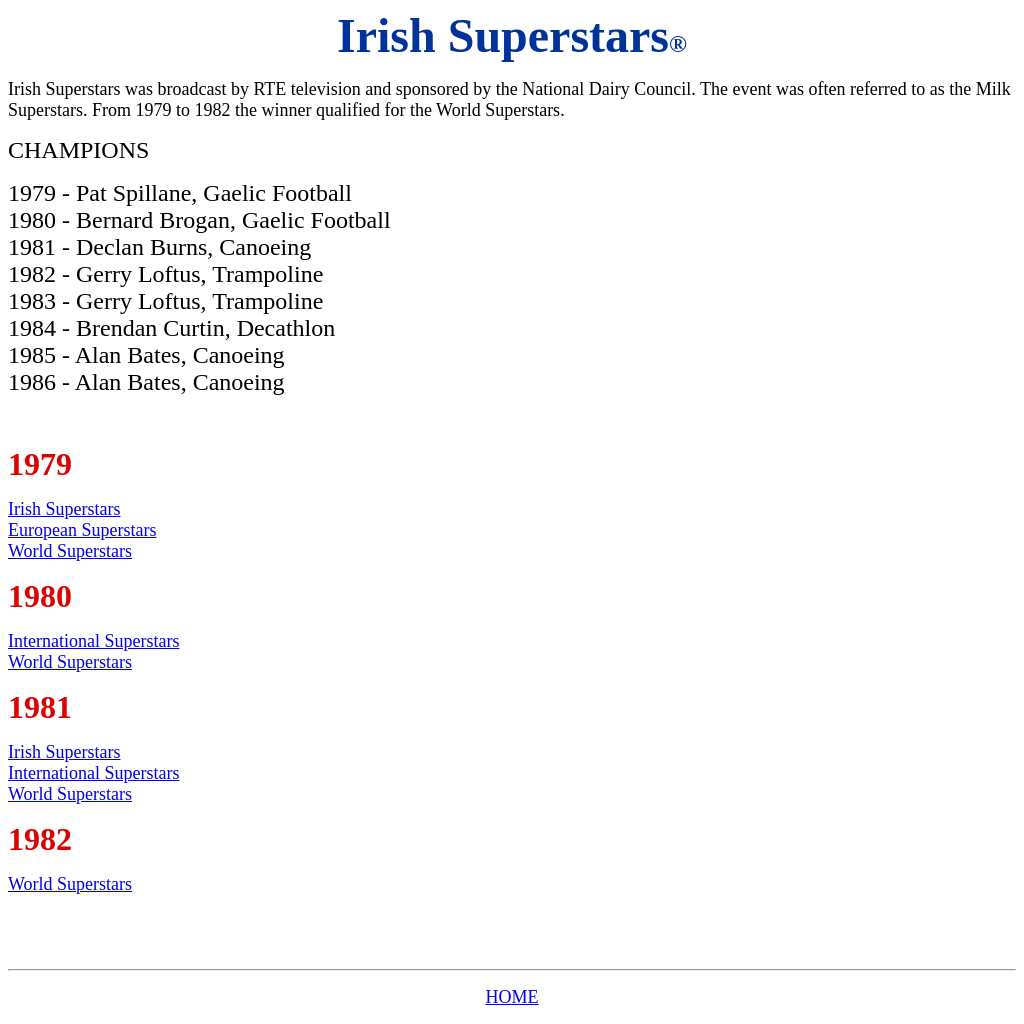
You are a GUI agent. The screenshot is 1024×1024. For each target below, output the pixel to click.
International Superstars (93, 641)
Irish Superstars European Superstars (82, 519)
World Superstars (70, 551)
